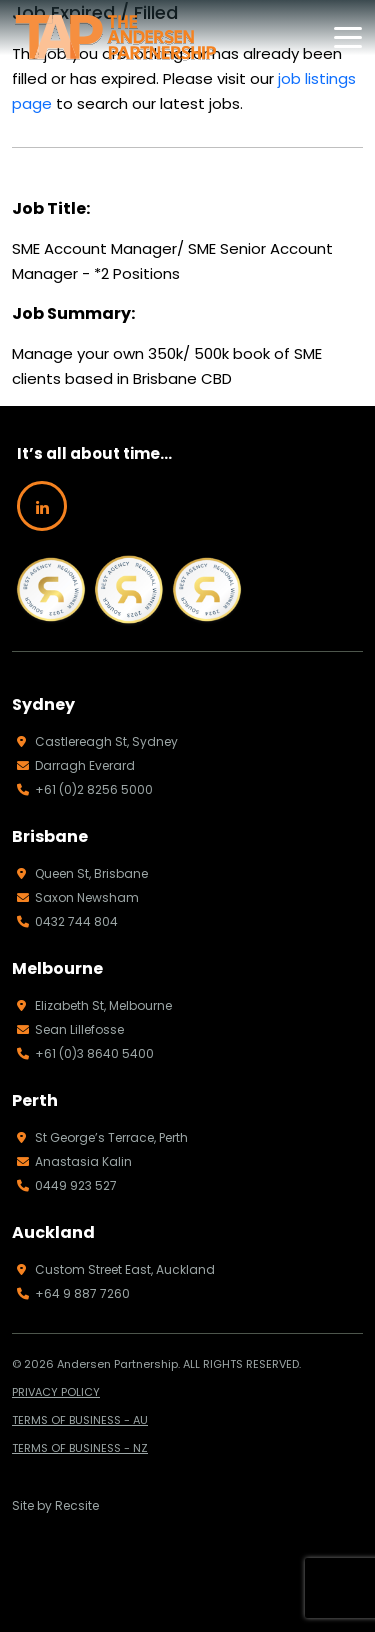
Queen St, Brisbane (82, 873)
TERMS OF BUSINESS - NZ (80, 1448)
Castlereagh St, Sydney (97, 741)
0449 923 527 (67, 1185)
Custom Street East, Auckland (116, 1269)
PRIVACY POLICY (56, 1392)
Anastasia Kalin (74, 1161)
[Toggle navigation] (348, 37)
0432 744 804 (67, 921)
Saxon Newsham (78, 897)
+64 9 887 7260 (73, 1293)
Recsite (77, 1505)
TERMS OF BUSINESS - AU (80, 1420)
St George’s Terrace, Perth (102, 1137)
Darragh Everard (76, 765)
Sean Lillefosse (70, 1029)
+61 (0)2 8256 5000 (85, 789)
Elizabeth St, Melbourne (94, 1005)
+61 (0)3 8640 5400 (85, 1053)
